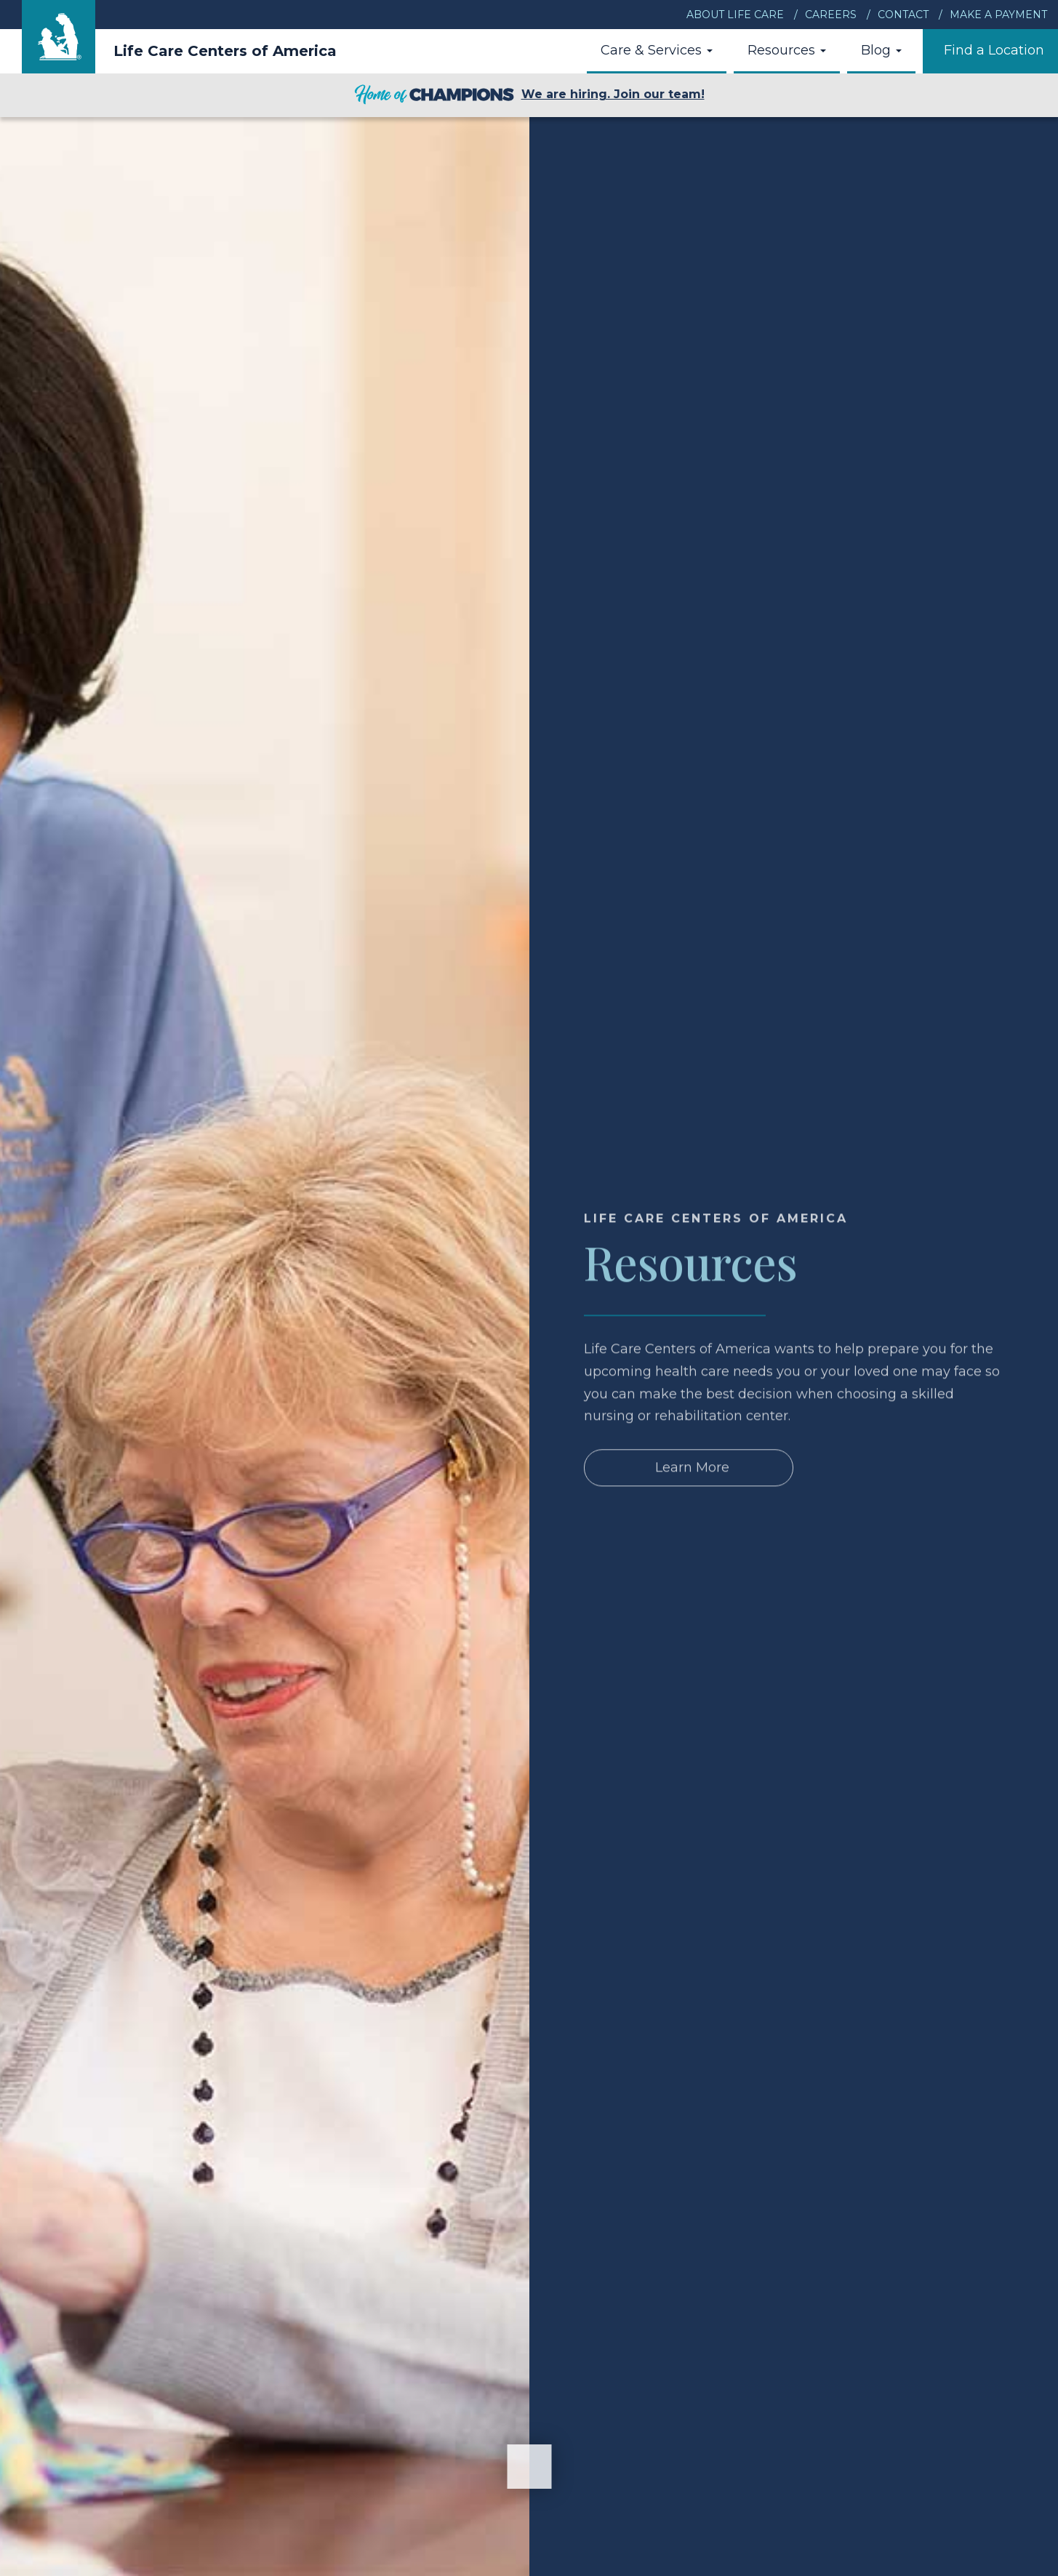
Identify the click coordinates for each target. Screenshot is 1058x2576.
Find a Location (994, 50)
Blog (881, 50)
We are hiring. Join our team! (529, 95)
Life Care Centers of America (225, 51)
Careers (831, 14)
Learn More (692, 1488)
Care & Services (657, 50)
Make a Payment (998, 14)
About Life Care (735, 14)
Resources (787, 50)
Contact (903, 14)
